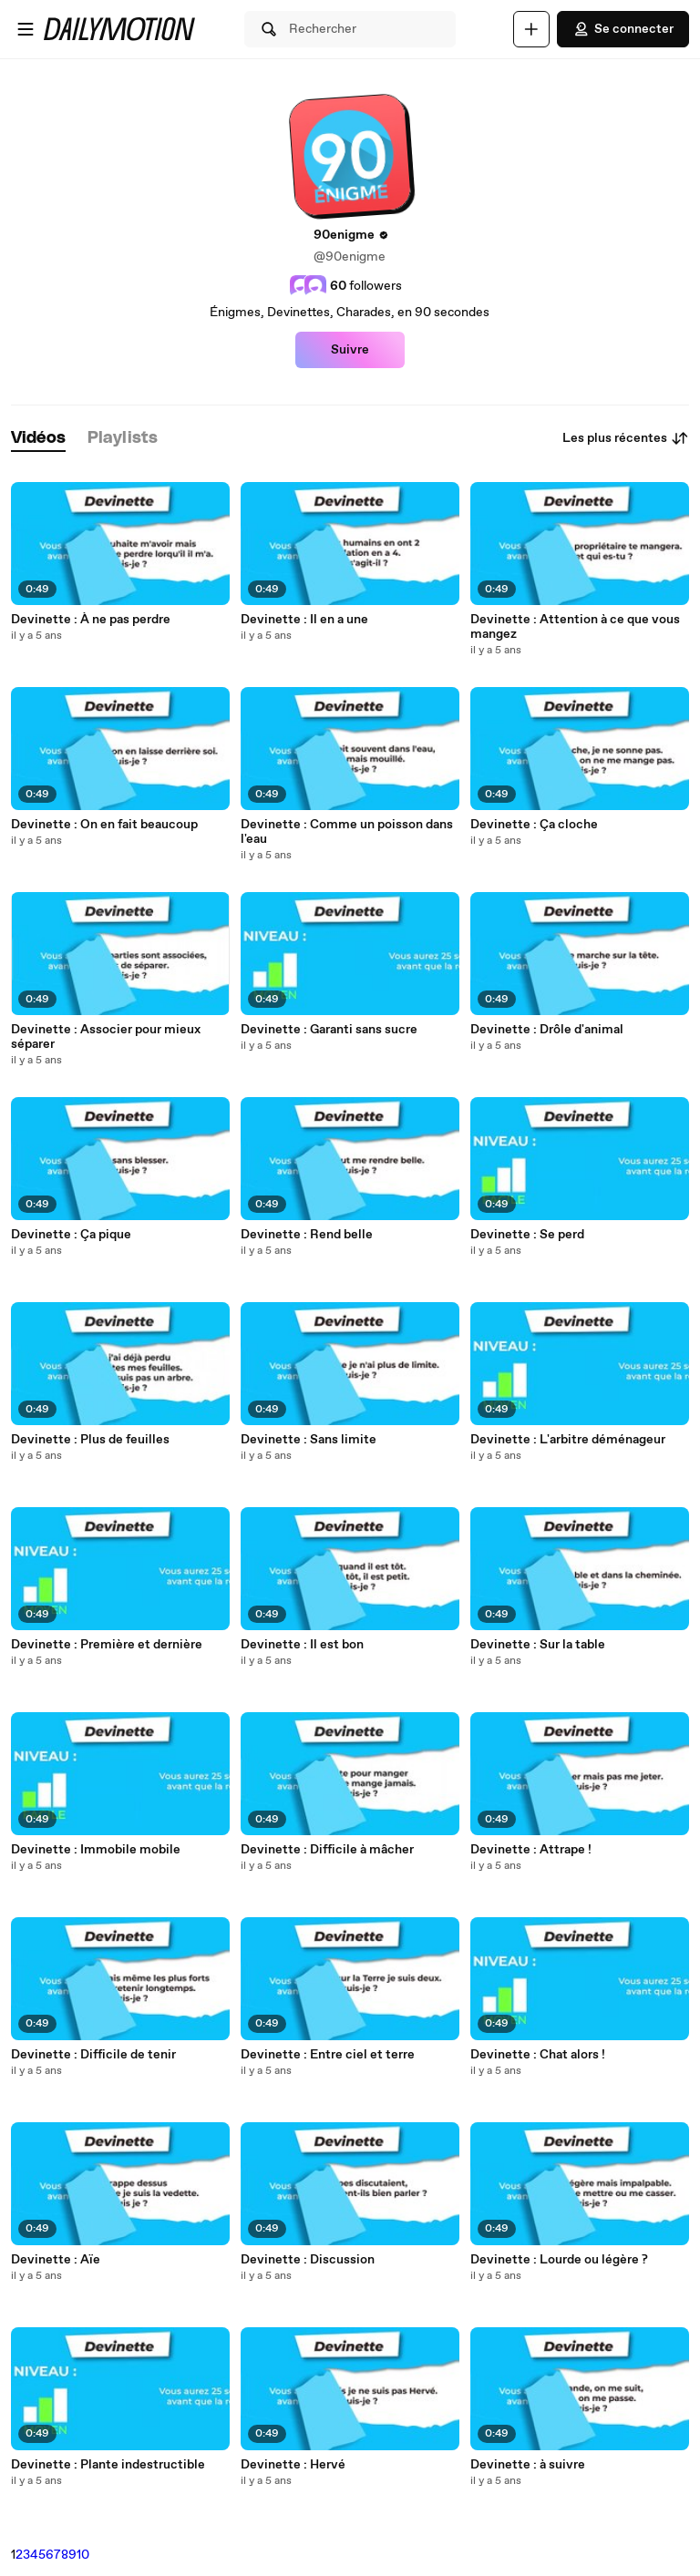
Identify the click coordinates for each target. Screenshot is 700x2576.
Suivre (350, 350)
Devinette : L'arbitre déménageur (567, 1439)
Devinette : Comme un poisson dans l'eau (347, 832)
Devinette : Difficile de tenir (93, 2054)
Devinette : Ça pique (71, 1234)
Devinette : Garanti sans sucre (329, 1029)
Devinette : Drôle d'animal (546, 1029)
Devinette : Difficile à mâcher (327, 1849)
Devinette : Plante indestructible (108, 2465)
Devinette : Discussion (308, 2260)
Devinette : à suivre (527, 2465)
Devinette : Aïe (55, 2260)
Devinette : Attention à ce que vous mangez (575, 626)
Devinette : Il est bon (302, 1644)
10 (83, 2555)
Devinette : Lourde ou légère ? (559, 2260)
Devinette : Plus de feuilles (90, 1439)
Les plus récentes (625, 438)
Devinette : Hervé (293, 2465)
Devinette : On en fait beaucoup (104, 824)
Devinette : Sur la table (537, 1644)
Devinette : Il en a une (304, 619)
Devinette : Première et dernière (106, 1644)
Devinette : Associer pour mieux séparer (106, 1037)
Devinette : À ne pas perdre (90, 619)
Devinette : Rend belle (307, 1234)
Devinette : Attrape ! (531, 1849)
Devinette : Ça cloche (534, 824)
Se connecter (623, 29)
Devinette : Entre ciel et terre (328, 2054)
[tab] (38, 438)
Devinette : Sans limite (308, 1439)
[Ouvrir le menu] (25, 29)
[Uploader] (531, 29)
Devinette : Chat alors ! (537, 2054)
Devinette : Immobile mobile (95, 1849)
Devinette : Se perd (527, 1234)
